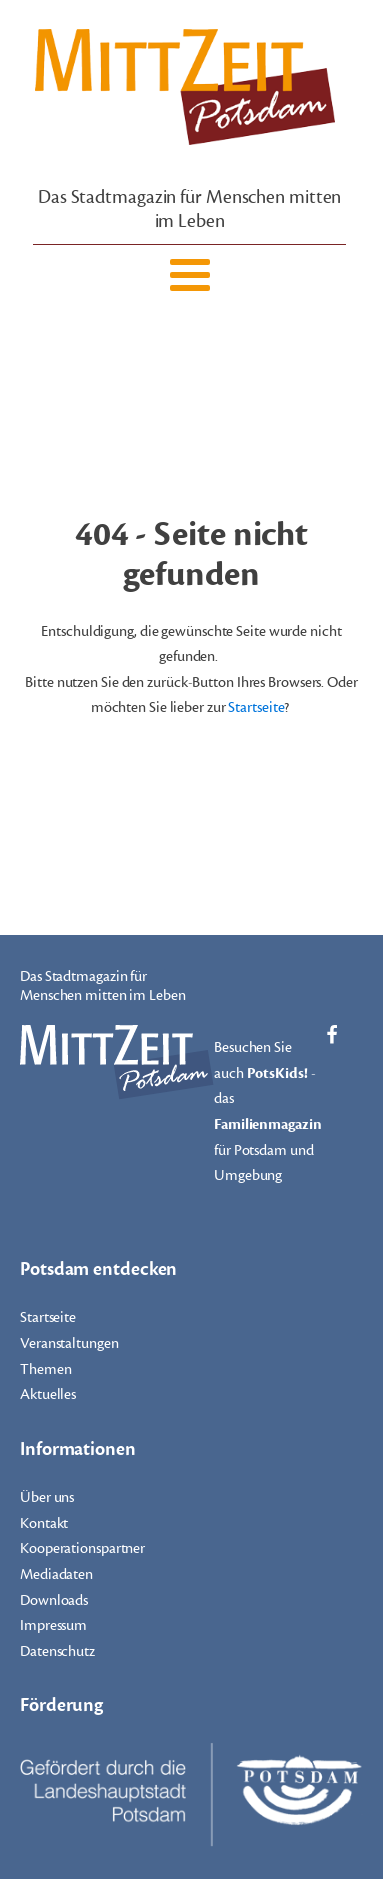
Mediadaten (56, 1574)
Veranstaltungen (69, 1343)
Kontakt (44, 1523)
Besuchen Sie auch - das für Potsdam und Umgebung (268, 1111)
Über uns (47, 1497)
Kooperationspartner (82, 1548)
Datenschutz (57, 1651)
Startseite (256, 707)
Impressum (53, 1625)
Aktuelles (48, 1394)
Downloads (54, 1600)
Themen (45, 1369)
